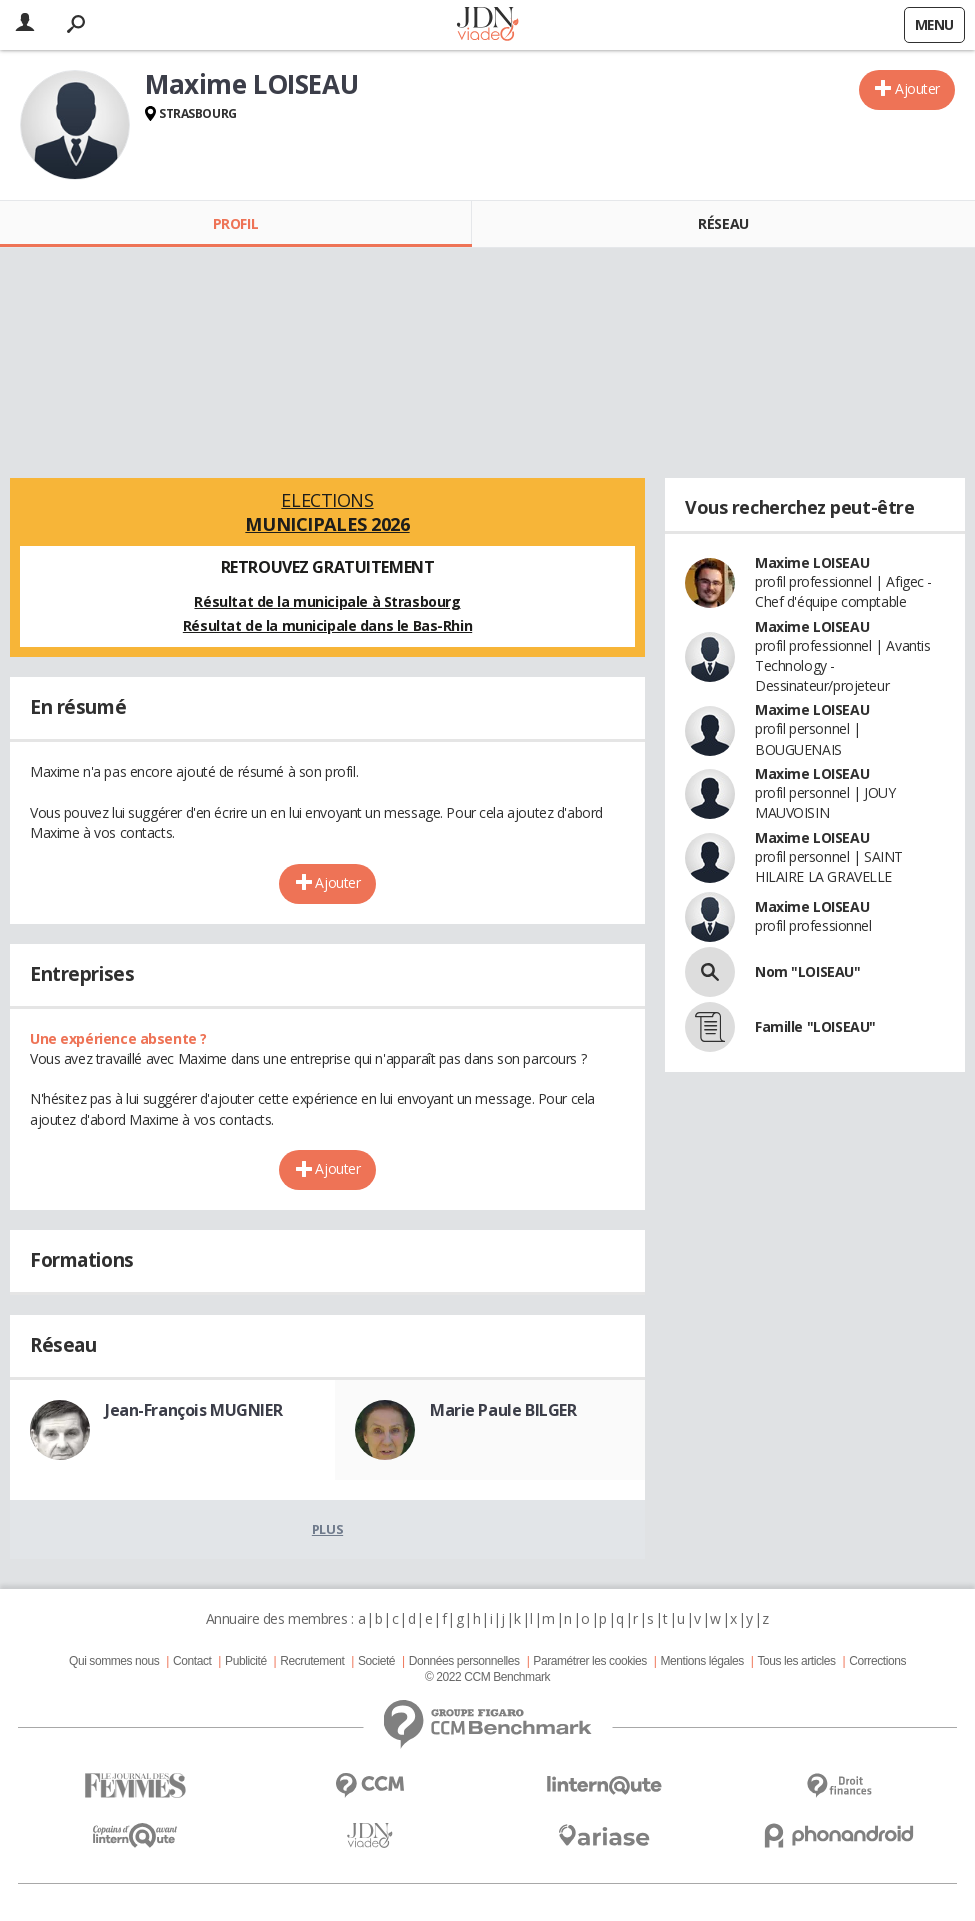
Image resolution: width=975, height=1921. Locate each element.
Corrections (877, 1661)
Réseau (723, 223)
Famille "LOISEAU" (815, 1026)
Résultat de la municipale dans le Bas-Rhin (327, 625)
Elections (327, 512)
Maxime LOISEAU (812, 562)
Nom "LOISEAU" (808, 971)
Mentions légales (701, 1661)
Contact (192, 1661)
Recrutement (312, 1661)
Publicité (246, 1661)
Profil (235, 223)
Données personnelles (464, 1661)
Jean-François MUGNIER (193, 1410)
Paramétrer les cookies (589, 1661)
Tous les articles (796, 1661)
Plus (327, 1529)
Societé (376, 1661)
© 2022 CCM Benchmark (487, 1677)
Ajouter (917, 88)
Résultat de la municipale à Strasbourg (327, 601)
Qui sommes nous (114, 1661)
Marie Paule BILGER (503, 1410)
